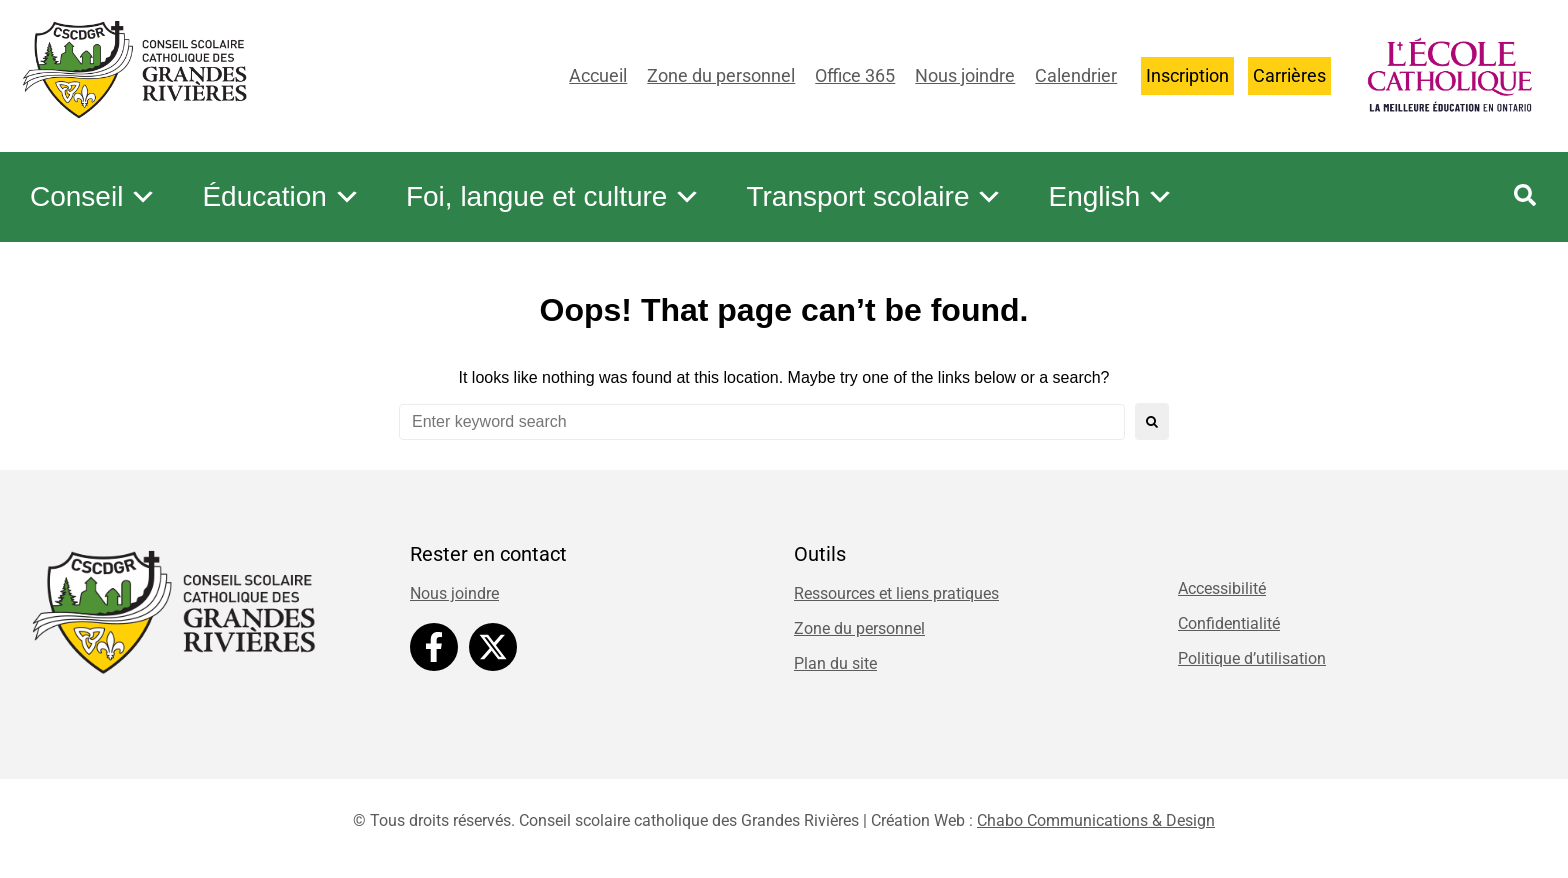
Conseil (93, 197)
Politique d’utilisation (1252, 658)
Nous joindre (965, 75)
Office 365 (855, 75)
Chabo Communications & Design (1096, 820)
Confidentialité (1229, 623)
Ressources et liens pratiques (896, 593)
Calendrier (1076, 75)
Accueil (598, 75)
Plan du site (835, 663)
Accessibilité (1222, 588)
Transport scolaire (874, 197)
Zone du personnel (721, 75)
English (1111, 197)
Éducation (281, 197)
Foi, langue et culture (554, 197)
